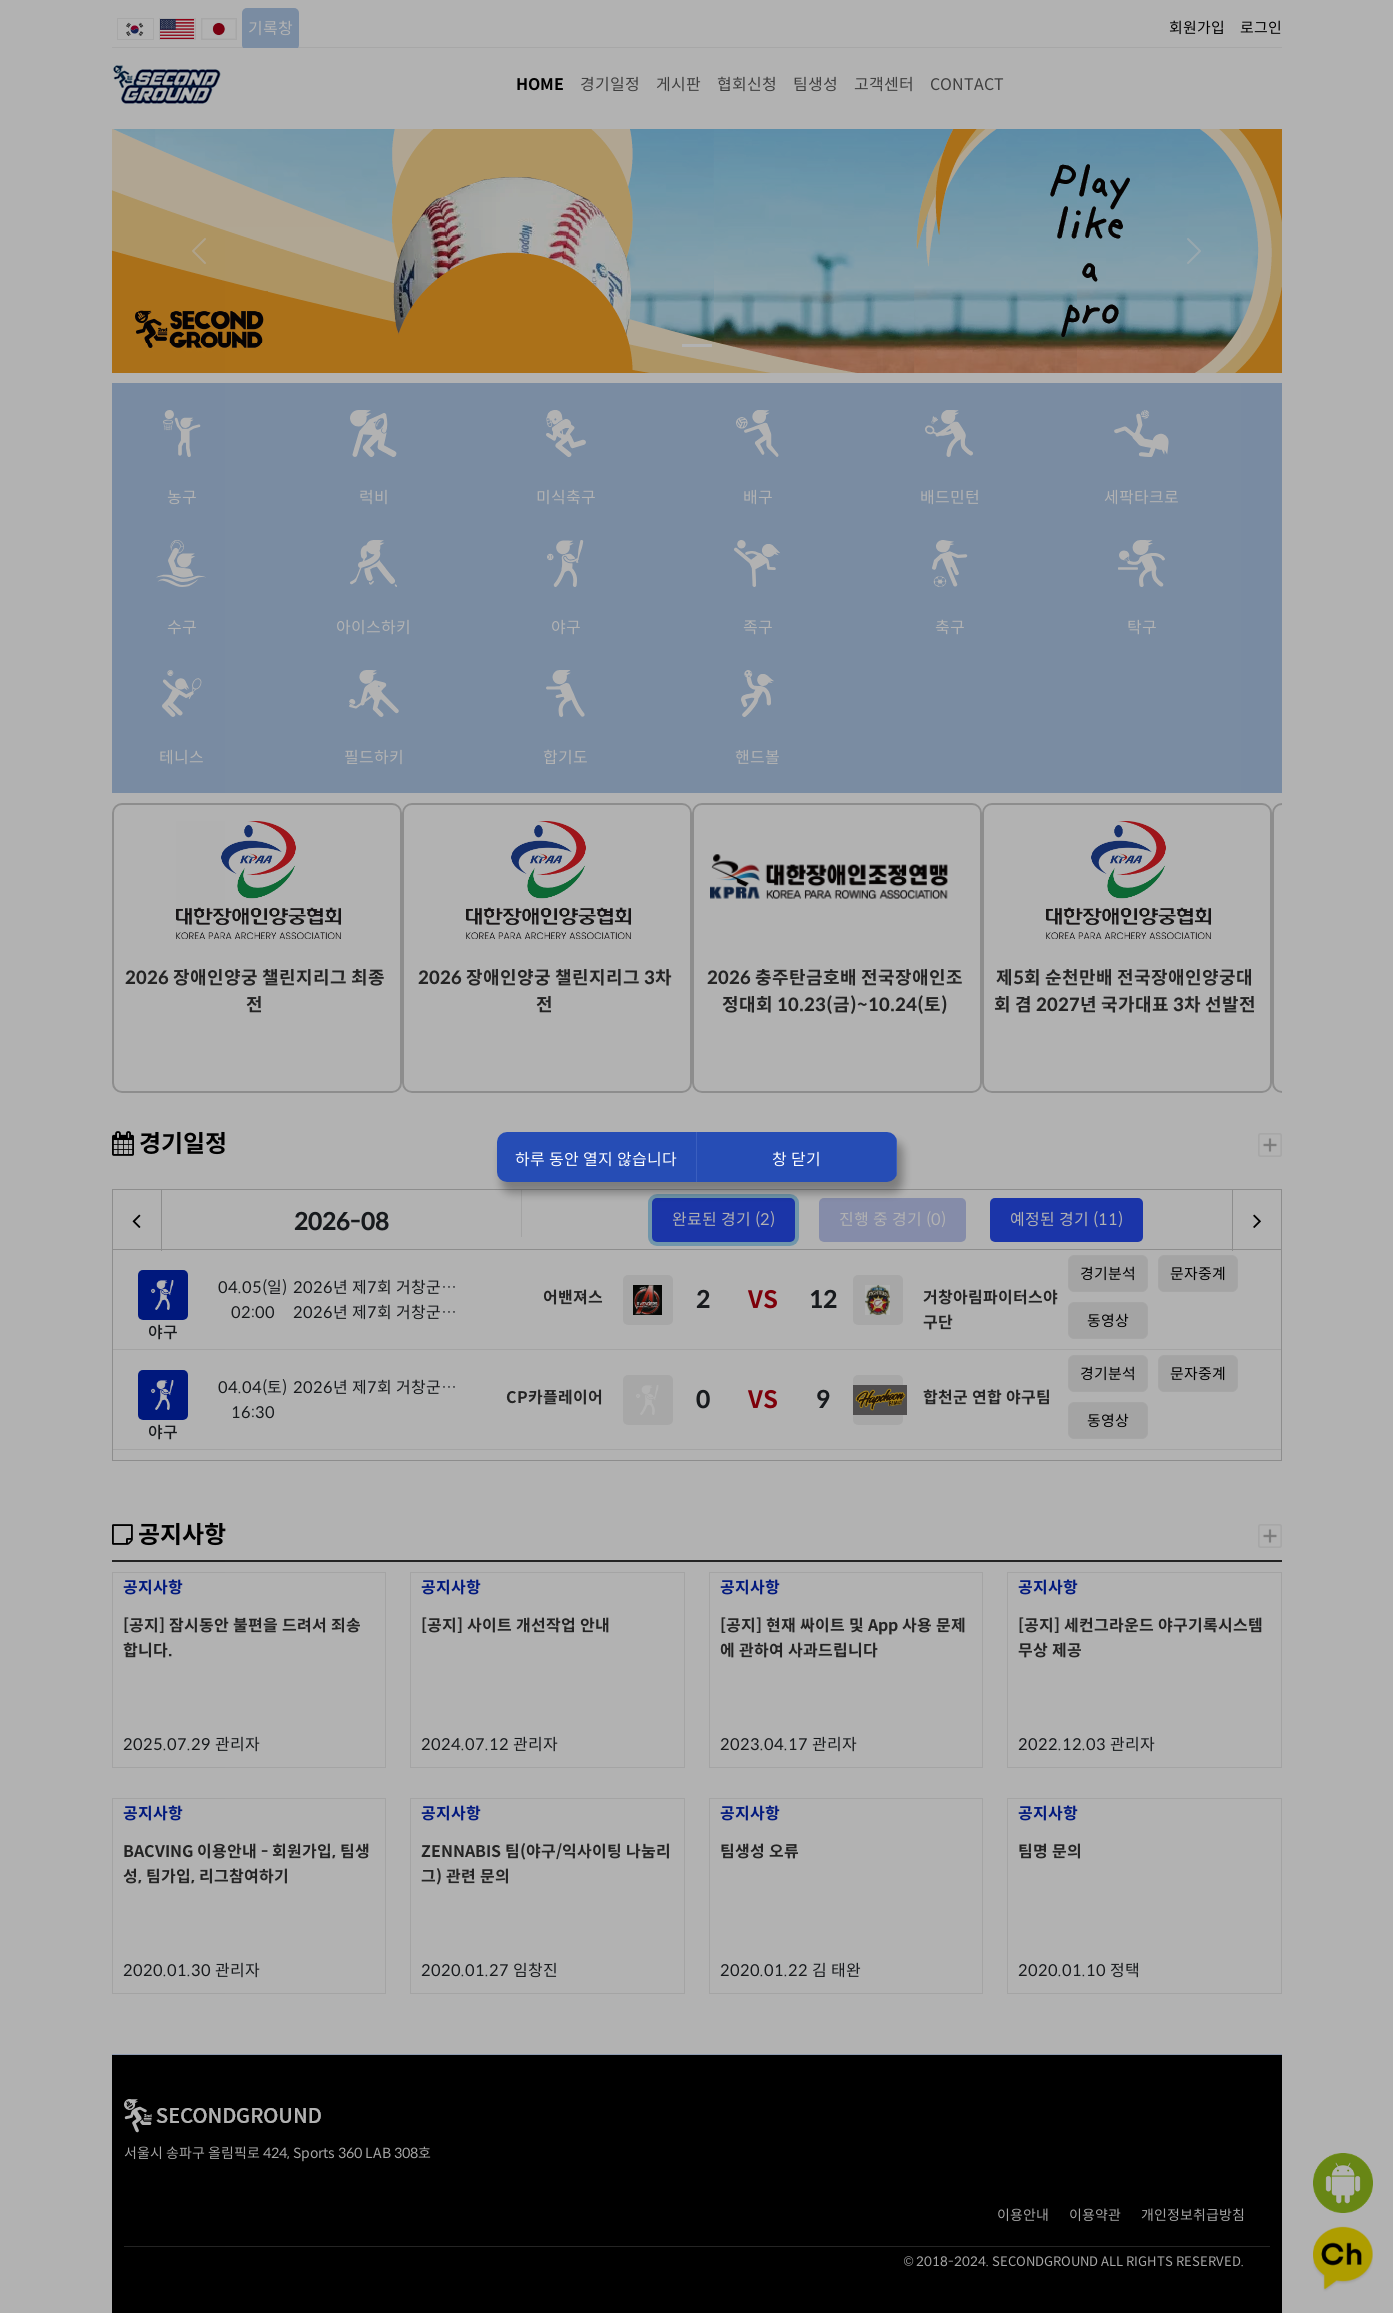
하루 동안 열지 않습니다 (596, 1159)
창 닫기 (796, 1159)
